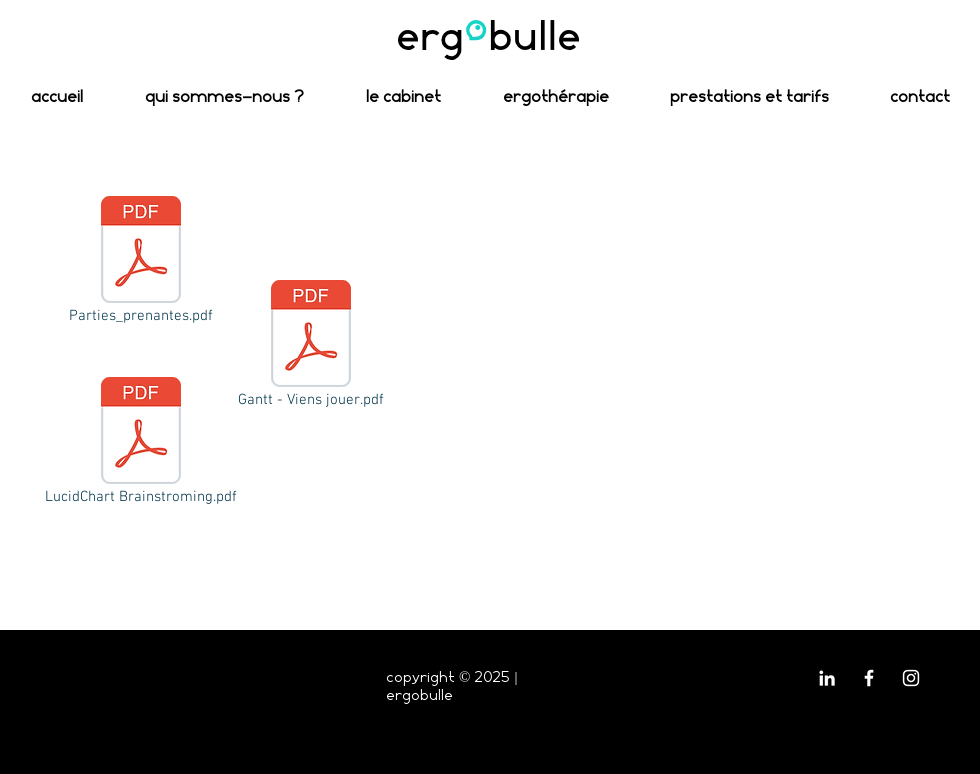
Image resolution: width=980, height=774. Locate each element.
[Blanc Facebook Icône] (869, 678)
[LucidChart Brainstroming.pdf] (141, 443)
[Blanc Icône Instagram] (911, 678)
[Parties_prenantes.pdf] (141, 262)
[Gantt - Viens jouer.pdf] (311, 346)
